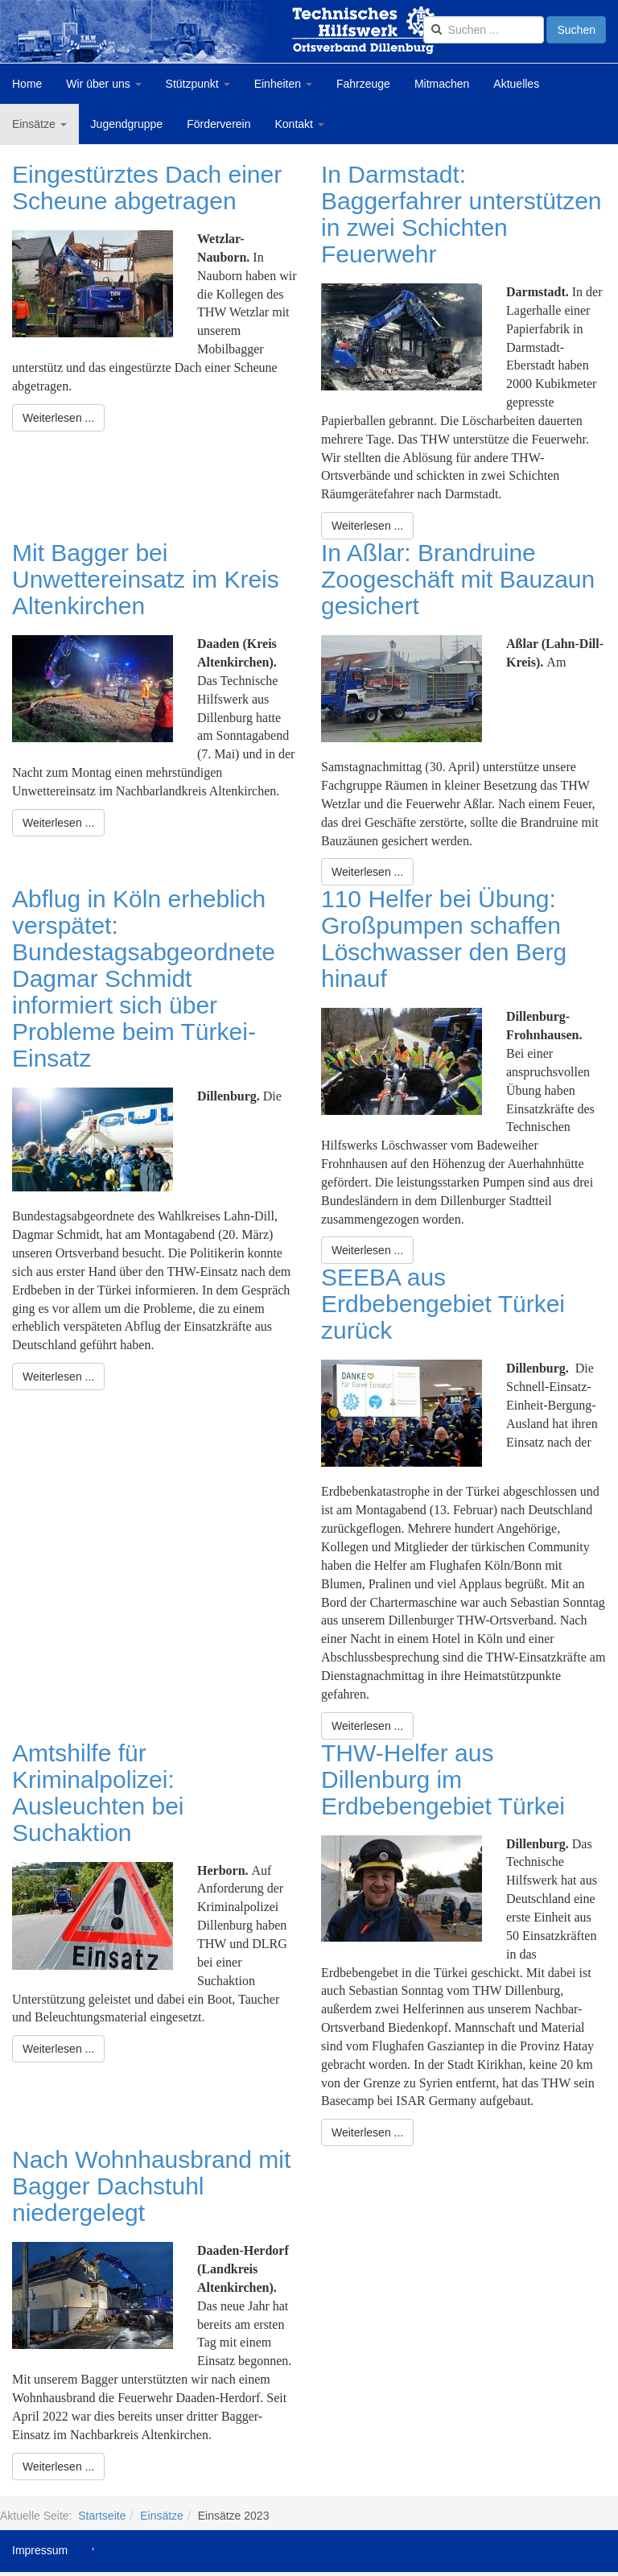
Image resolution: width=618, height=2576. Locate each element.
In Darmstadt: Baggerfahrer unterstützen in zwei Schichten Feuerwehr (461, 214)
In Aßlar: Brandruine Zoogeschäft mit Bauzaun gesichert (458, 579)
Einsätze (39, 124)
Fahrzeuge (363, 83)
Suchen (576, 29)
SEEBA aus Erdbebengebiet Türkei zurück (443, 1304)
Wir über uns (103, 83)
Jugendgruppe (127, 124)
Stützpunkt (198, 83)
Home (27, 83)
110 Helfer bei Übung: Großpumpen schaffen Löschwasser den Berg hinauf (443, 939)
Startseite (102, 2515)
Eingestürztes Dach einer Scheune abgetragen (147, 187)
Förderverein (218, 124)
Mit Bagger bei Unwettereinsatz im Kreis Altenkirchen (145, 579)
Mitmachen (441, 83)
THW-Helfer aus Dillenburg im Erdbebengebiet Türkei (443, 1779)
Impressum (40, 2550)
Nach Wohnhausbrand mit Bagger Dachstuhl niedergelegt (151, 2186)
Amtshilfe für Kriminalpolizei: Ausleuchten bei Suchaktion (98, 1793)
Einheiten (283, 83)
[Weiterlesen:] (58, 417)
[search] (483, 29)
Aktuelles (516, 83)
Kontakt (299, 124)
